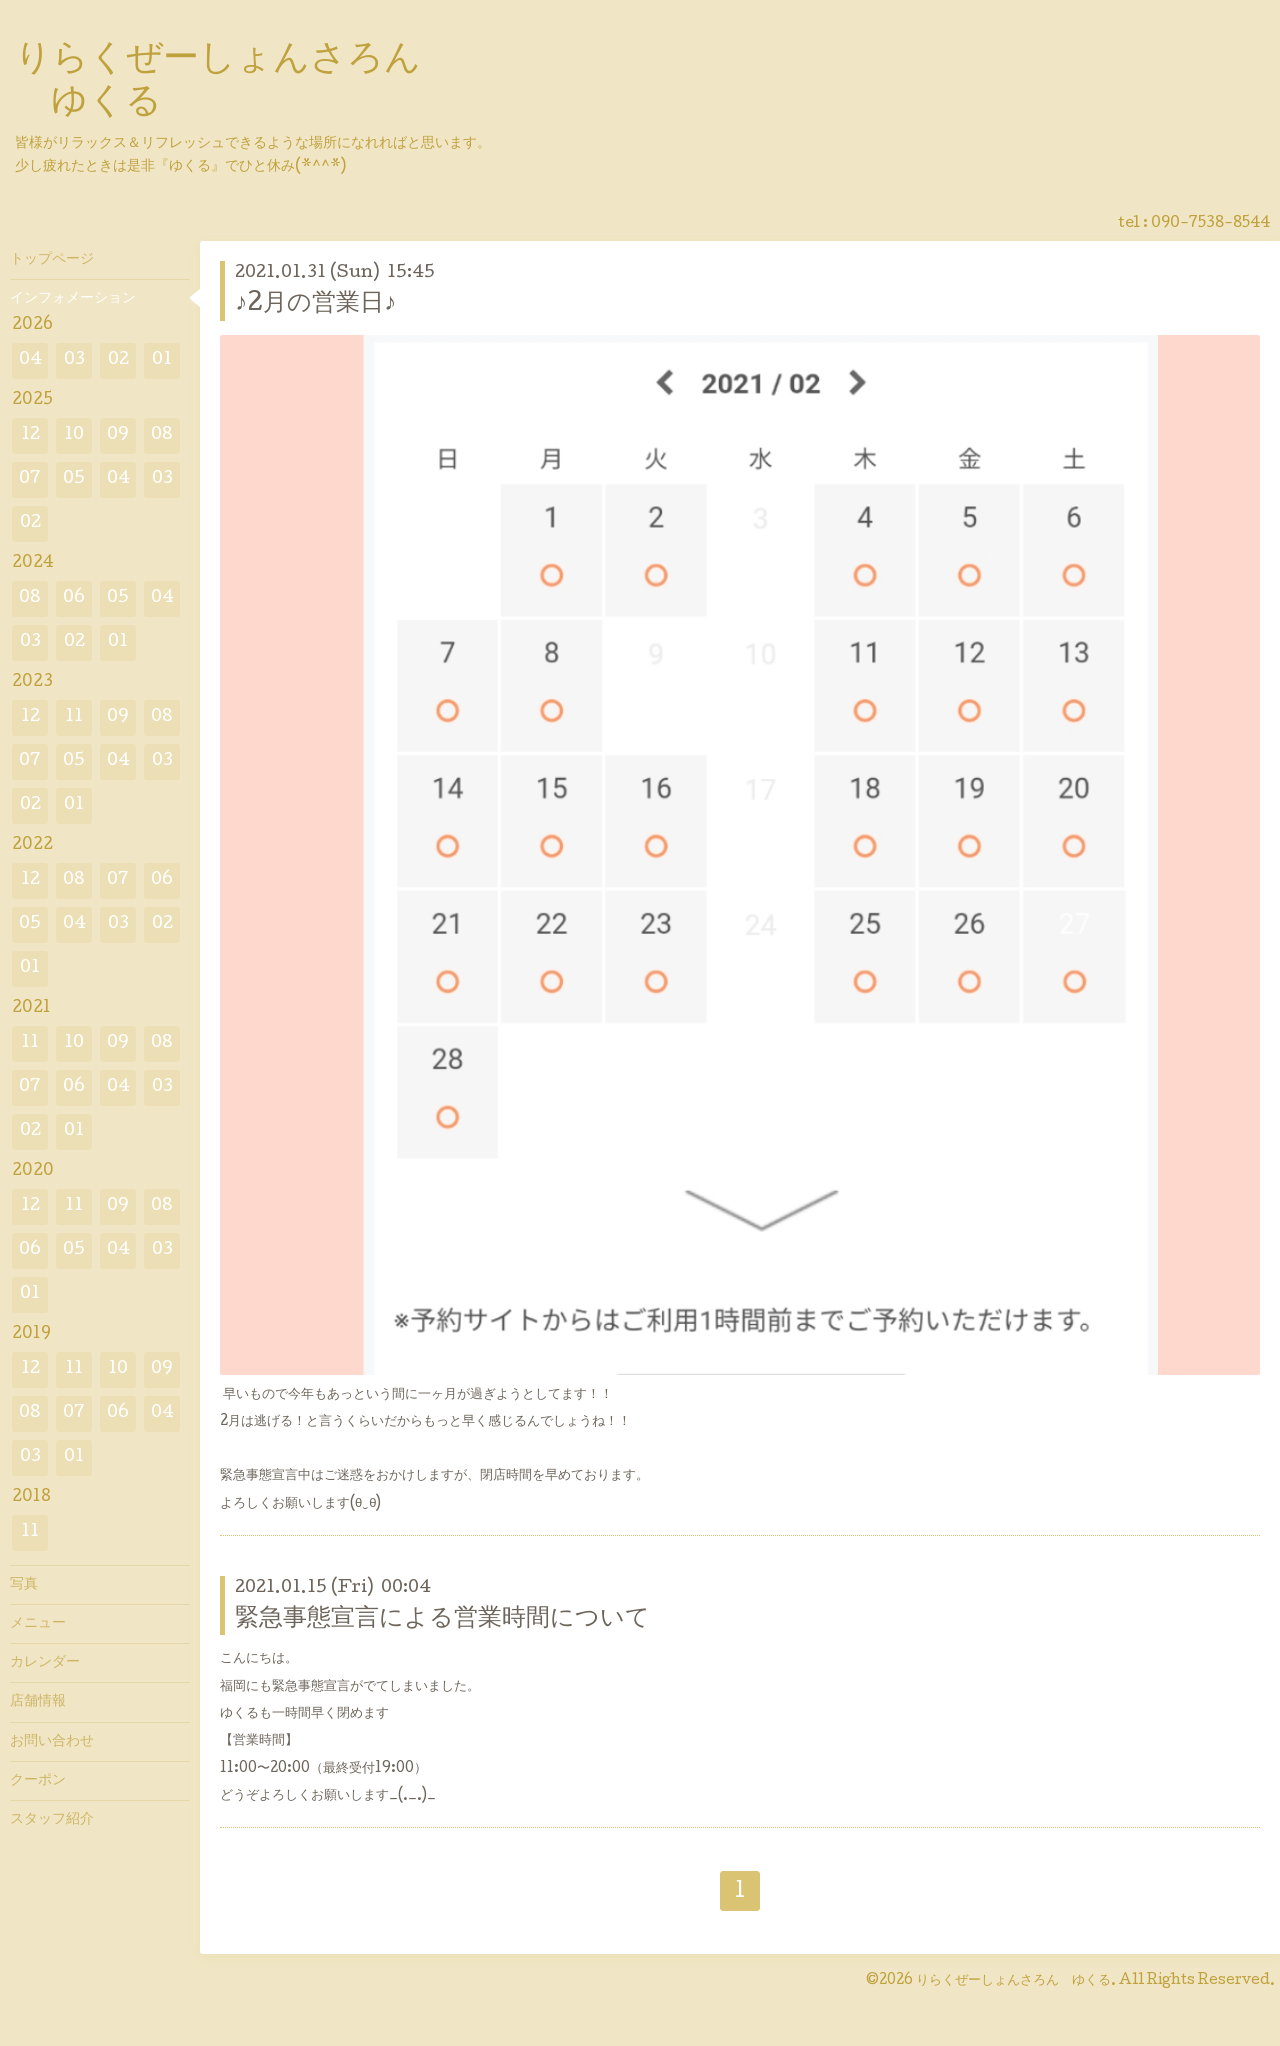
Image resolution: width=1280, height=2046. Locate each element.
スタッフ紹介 (52, 1820)
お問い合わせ (52, 1742)
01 (162, 360)
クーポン (38, 1781)
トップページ (52, 260)
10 (74, 435)
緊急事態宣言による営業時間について (442, 1619)
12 (30, 435)
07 (30, 479)
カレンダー (45, 1663)
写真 (24, 1585)
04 (30, 360)
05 (74, 479)
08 (162, 435)
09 (118, 435)
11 (74, 717)
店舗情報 (38, 1702)
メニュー (38, 1624)
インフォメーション (73, 299)
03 (74, 360)
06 (74, 598)
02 (118, 360)
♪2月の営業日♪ (315, 304)
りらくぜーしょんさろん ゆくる (1013, 1981)
